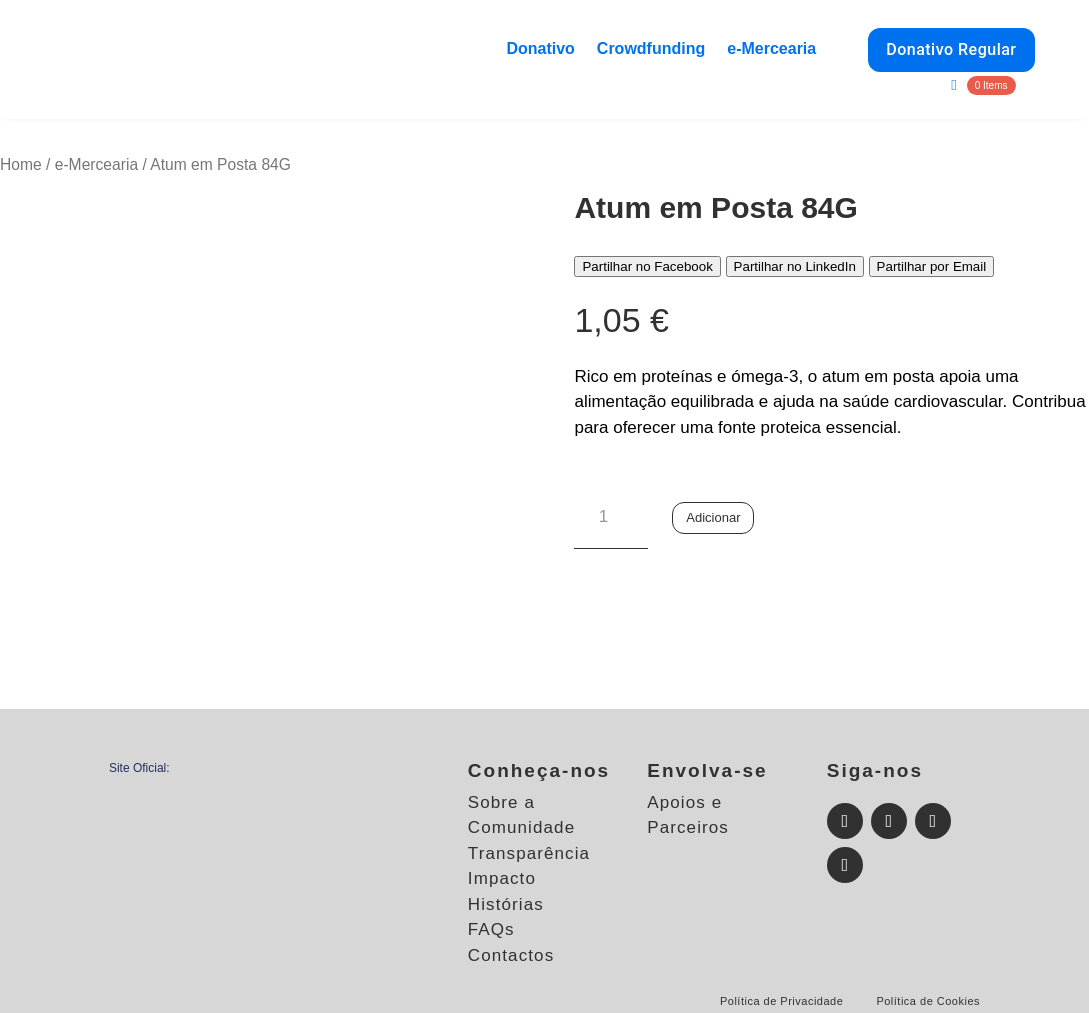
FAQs (491, 929)
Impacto (502, 878)
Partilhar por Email (932, 266)
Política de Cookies (928, 1001)
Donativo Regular (951, 49)
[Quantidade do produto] (610, 518)
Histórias (506, 904)
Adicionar (713, 517)
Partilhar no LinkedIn (795, 266)
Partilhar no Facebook (647, 266)
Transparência (529, 853)
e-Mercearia (771, 48)
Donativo (540, 48)
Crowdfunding (651, 48)
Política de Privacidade (781, 1001)
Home (21, 164)
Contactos (511, 955)
